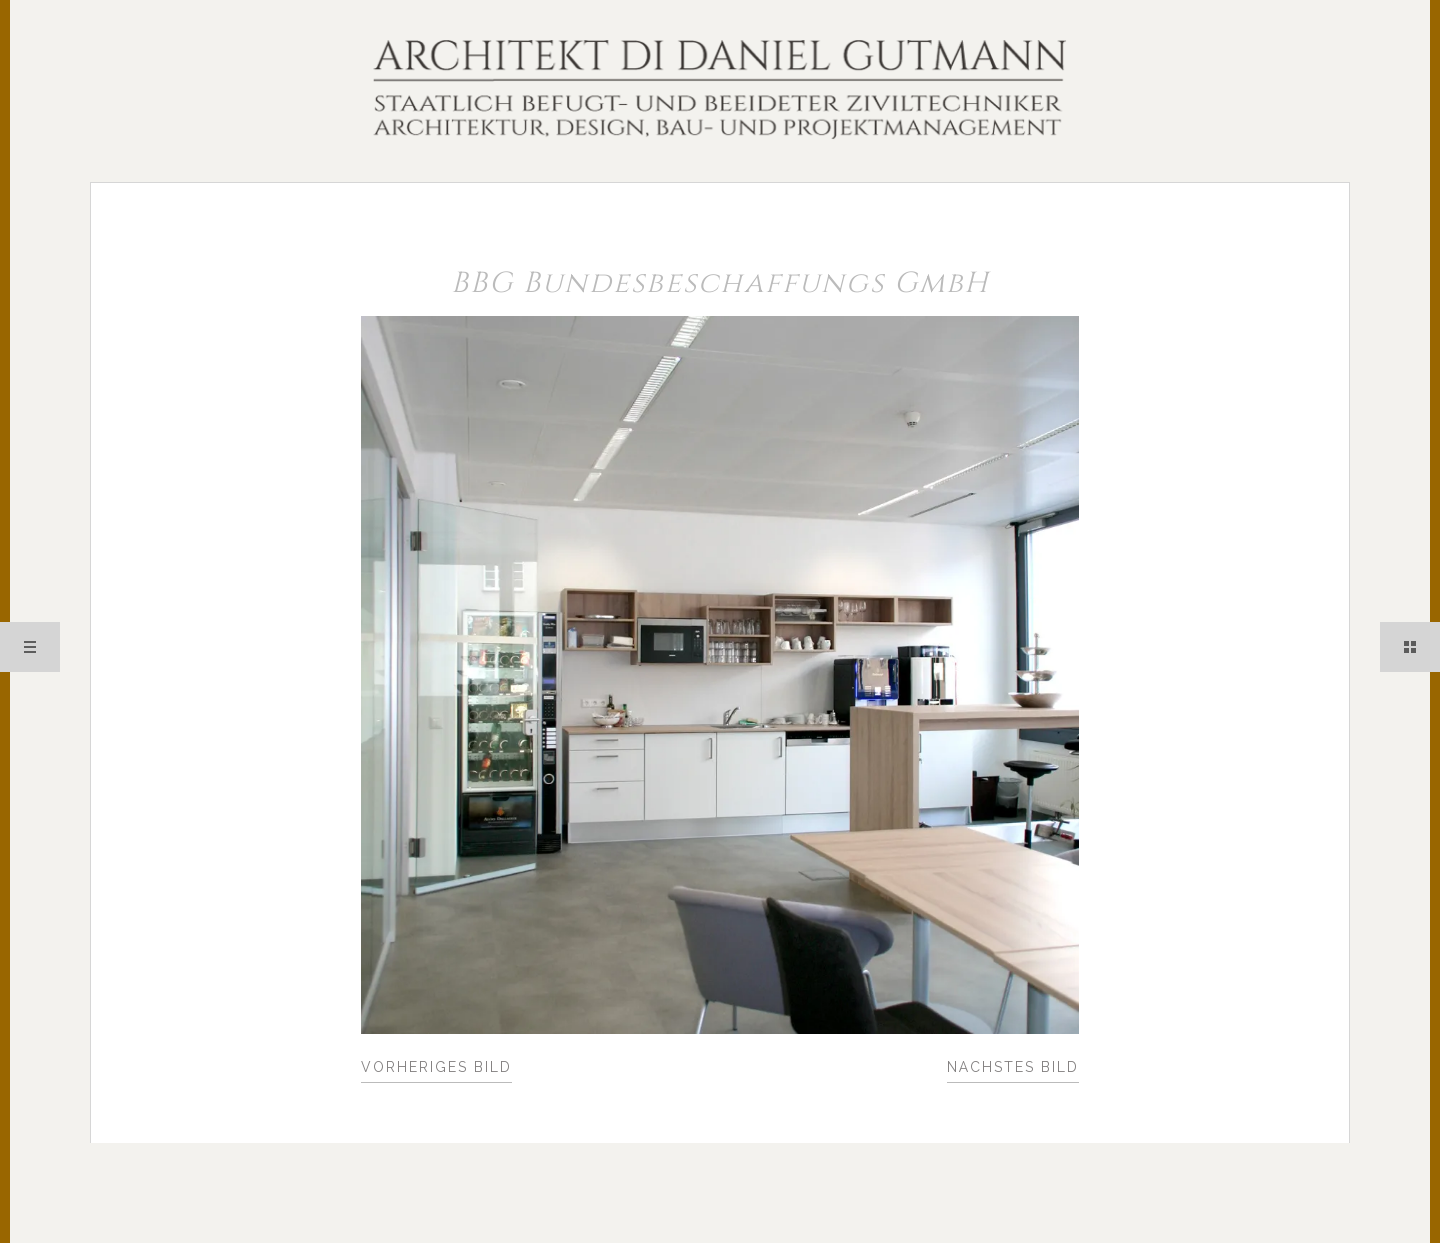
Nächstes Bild (1013, 1067)
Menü (30, 647)
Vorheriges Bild (436, 1067)
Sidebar (1410, 647)
